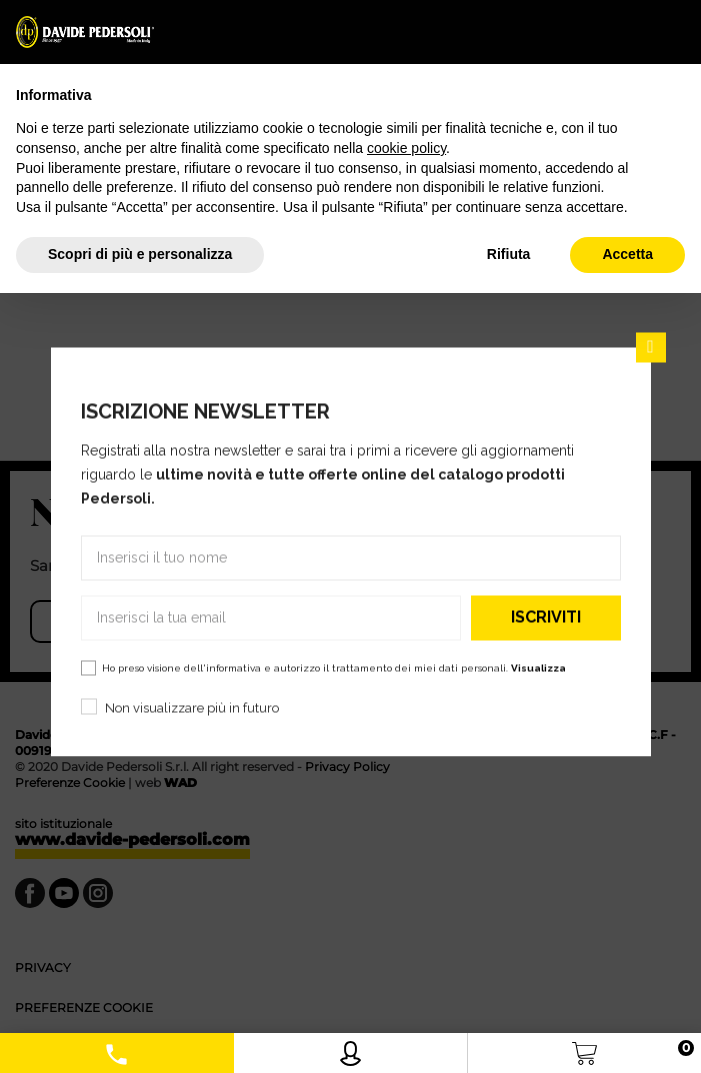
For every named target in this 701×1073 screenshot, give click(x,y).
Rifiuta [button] (509, 254)
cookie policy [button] (406, 148)
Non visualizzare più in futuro (192, 707)
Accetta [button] (627, 254)
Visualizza (538, 667)
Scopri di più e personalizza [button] (140, 254)
